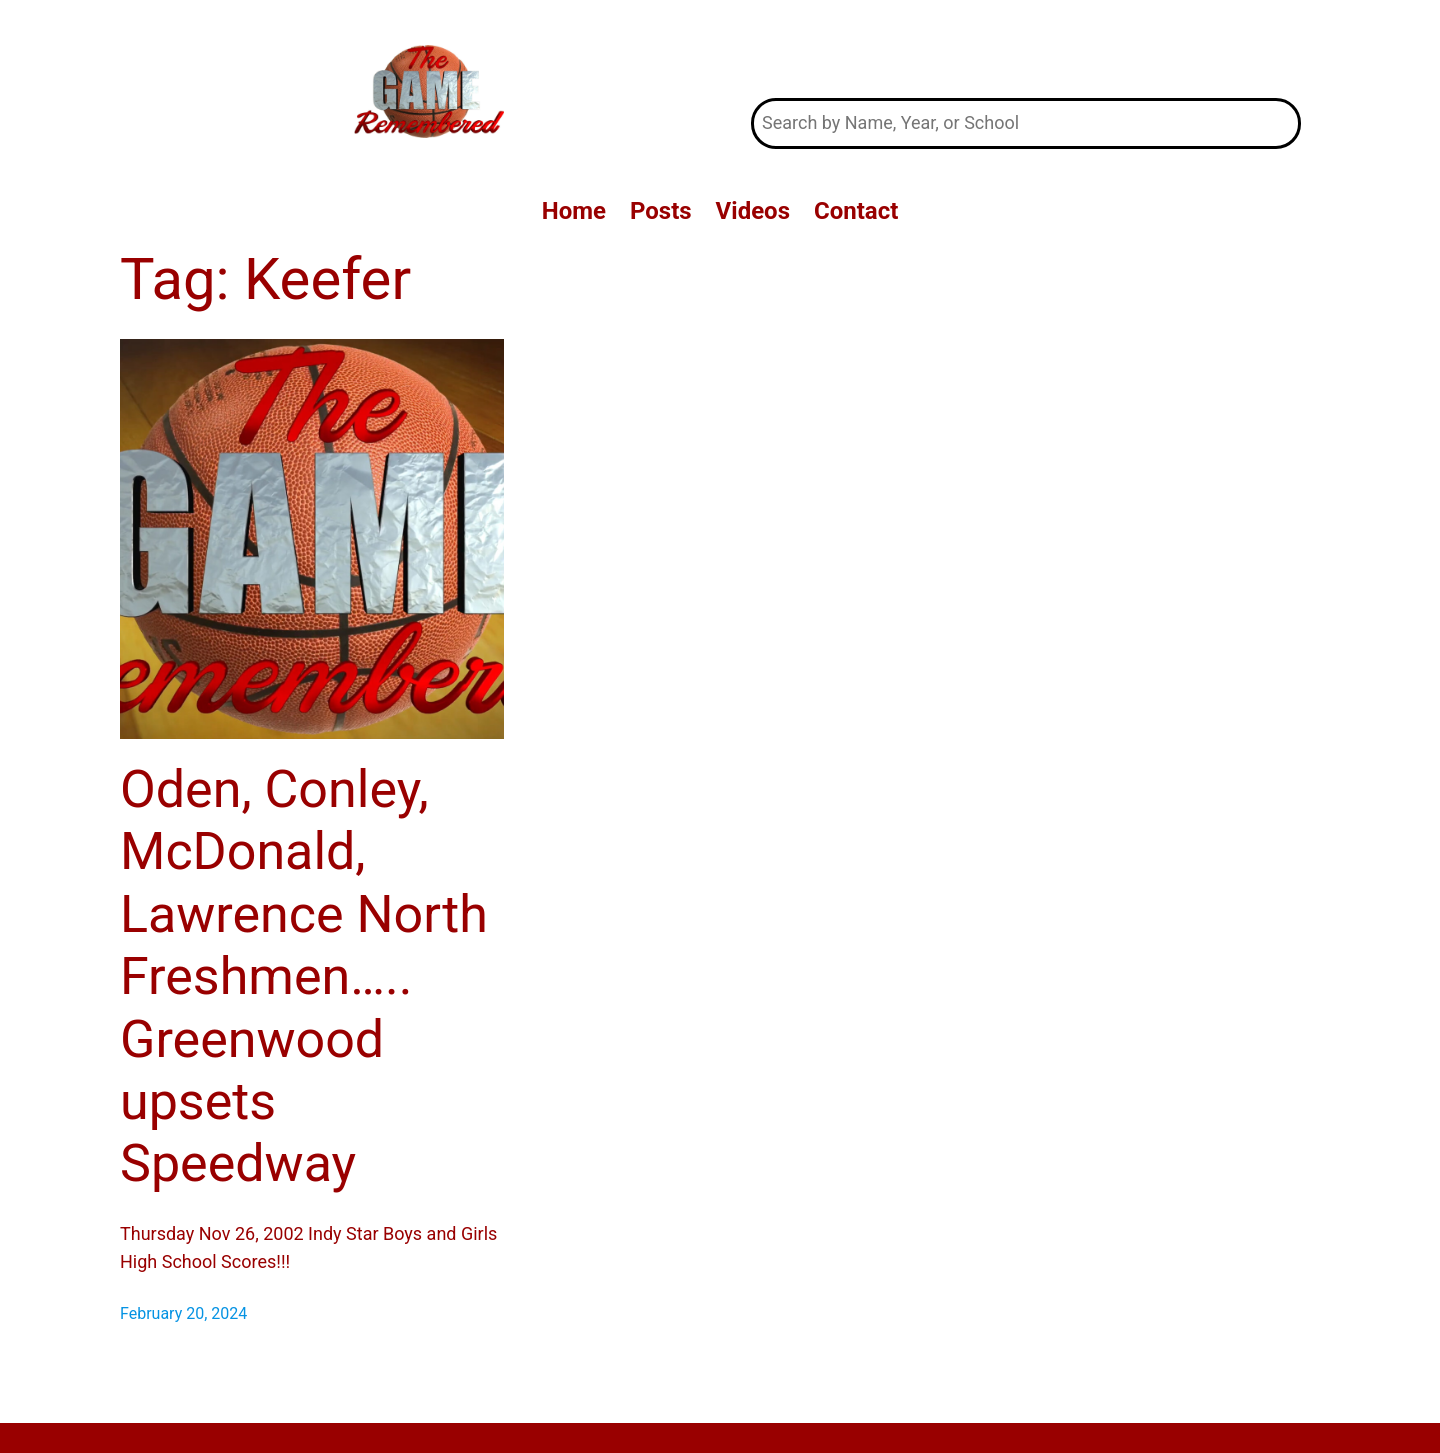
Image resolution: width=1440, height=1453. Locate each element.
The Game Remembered (1026, 48)
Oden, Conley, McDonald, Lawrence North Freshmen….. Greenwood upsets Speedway (304, 976)
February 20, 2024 (183, 1313)
